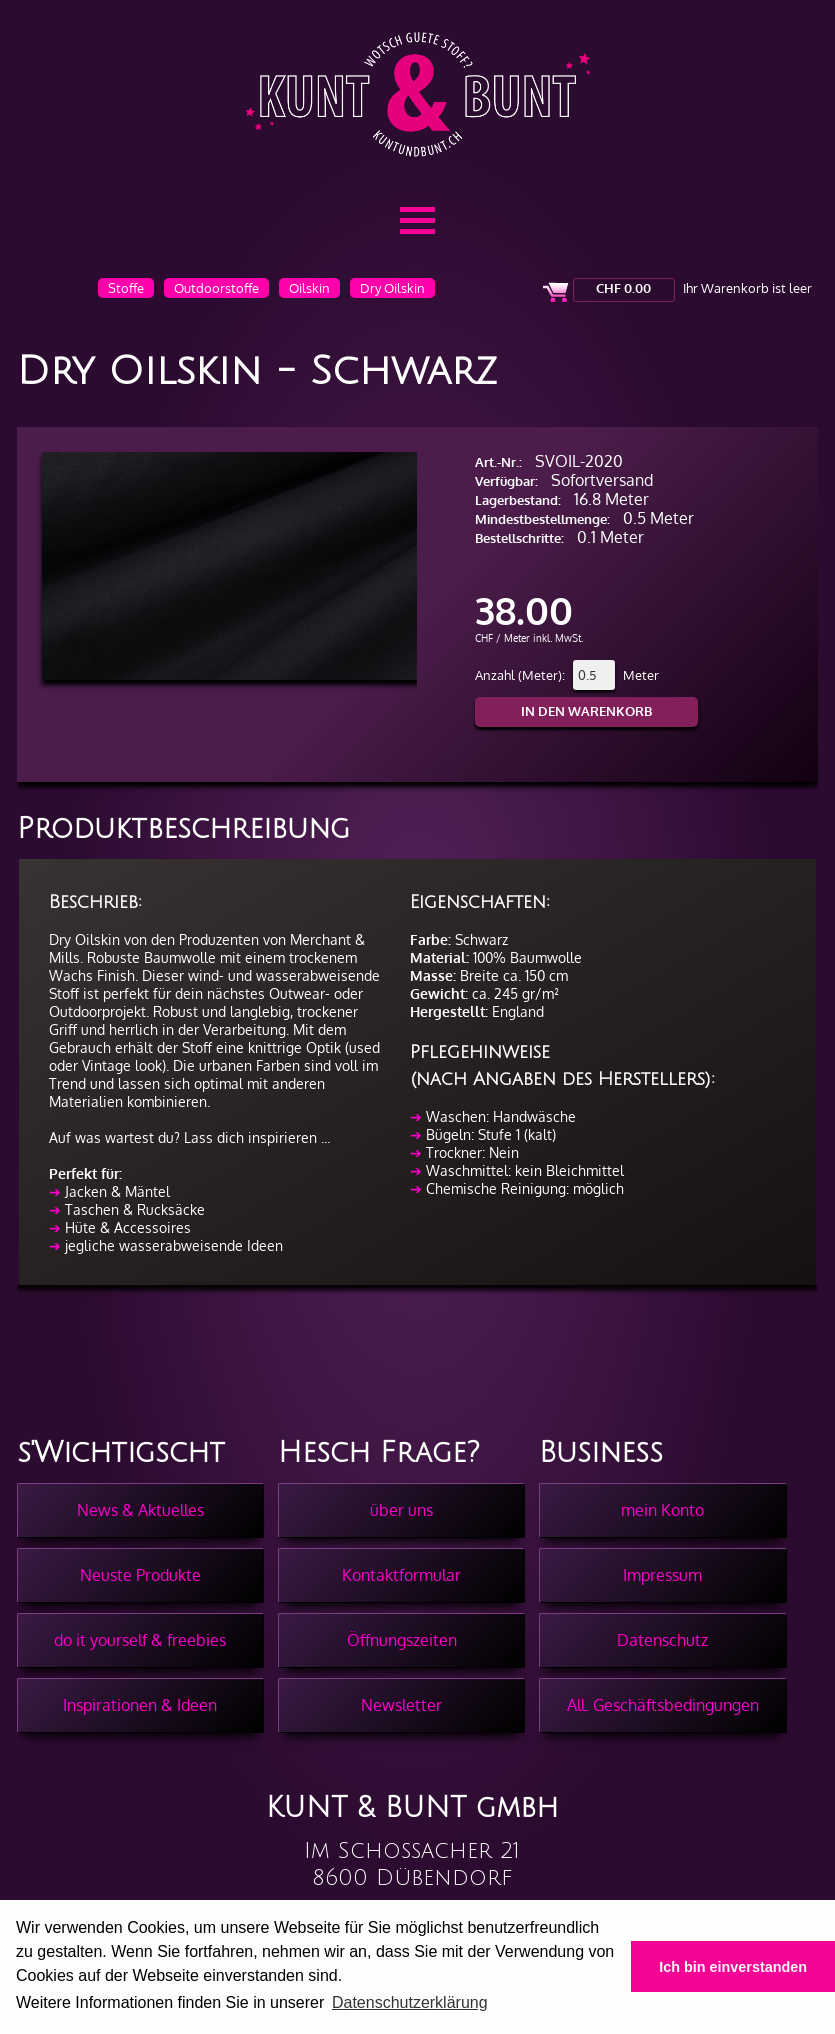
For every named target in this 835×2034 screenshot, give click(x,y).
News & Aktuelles (140, 1510)
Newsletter (401, 1705)
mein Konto (662, 1510)
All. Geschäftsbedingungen (663, 1705)
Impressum (662, 1575)
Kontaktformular (401, 1575)
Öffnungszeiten (402, 1640)
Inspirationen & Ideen (140, 1705)
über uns (401, 1510)
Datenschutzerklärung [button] (410, 2002)
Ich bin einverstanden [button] (733, 1967)
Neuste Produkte (140, 1575)
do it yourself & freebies (140, 1640)
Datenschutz (662, 1640)
